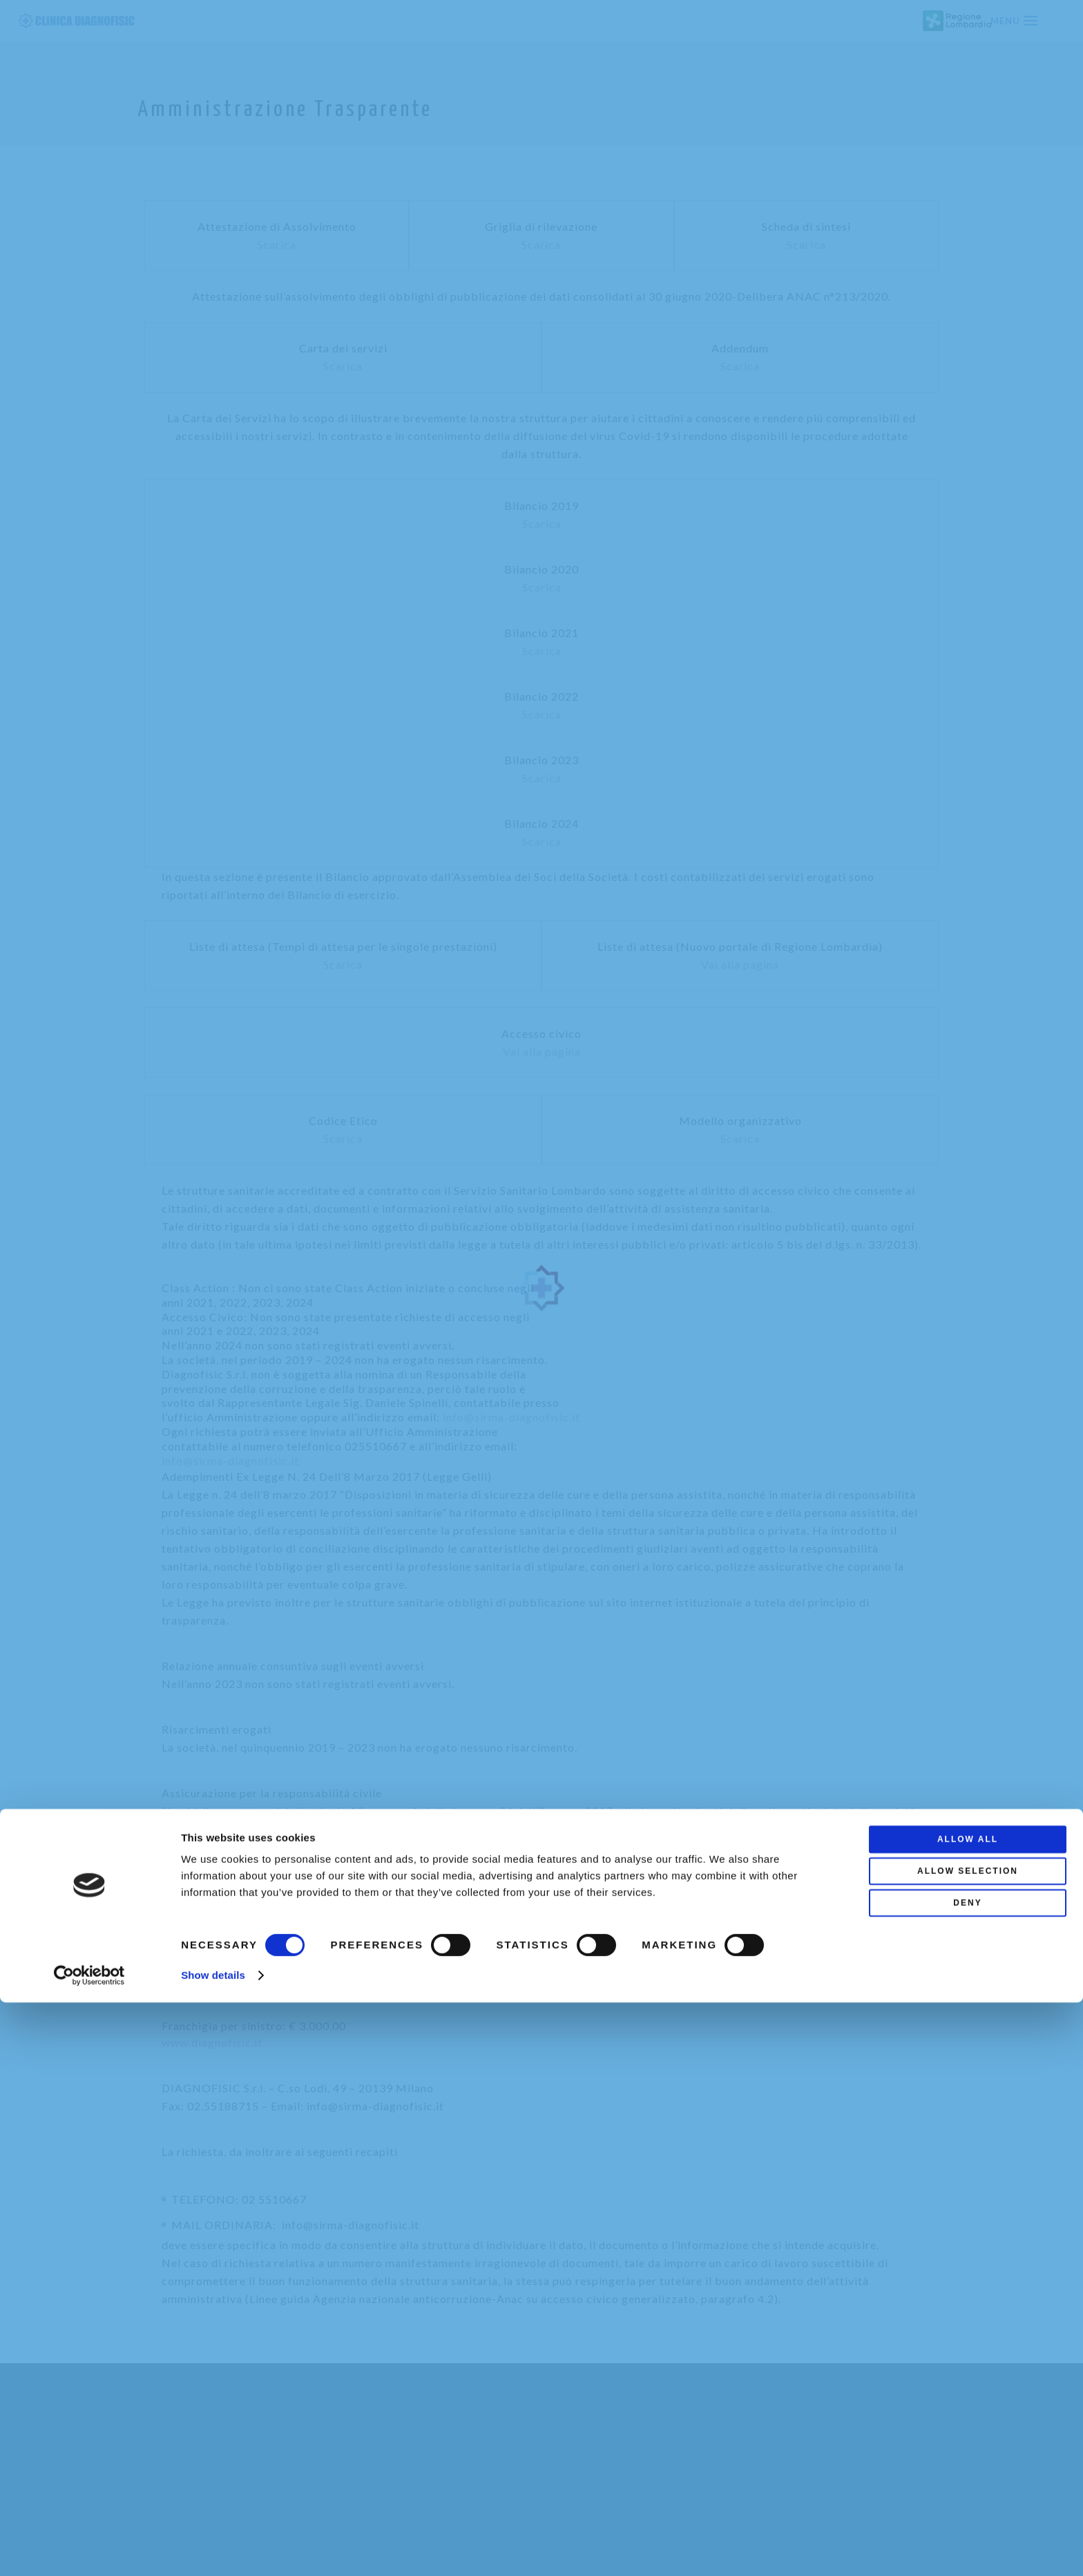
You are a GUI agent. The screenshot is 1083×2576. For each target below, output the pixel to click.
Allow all (967, 2413)
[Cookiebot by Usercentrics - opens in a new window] (89, 2549)
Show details (213, 2549)
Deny (967, 2476)
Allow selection (967, 2445)
